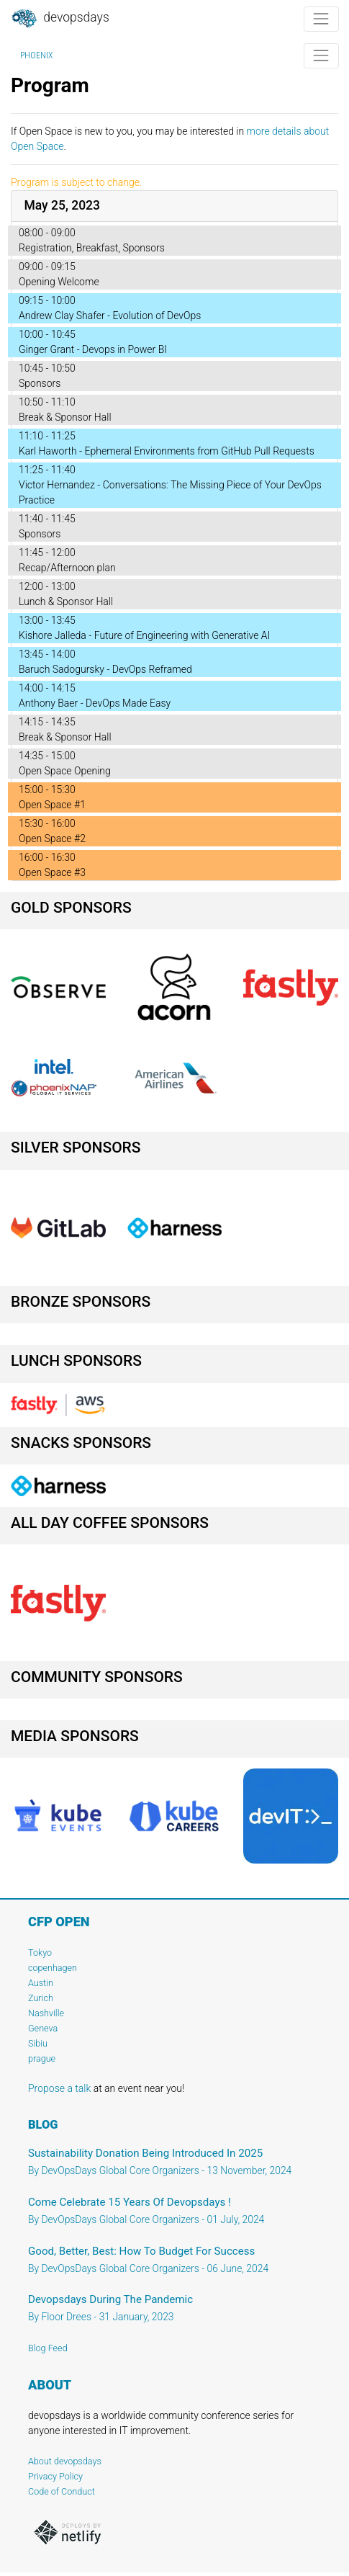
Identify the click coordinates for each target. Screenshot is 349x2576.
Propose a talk (59, 2088)
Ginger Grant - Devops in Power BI (93, 349)
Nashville (46, 2013)
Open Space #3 (52, 872)
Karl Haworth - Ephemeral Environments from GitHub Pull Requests (166, 451)
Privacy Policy (55, 2476)
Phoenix (36, 55)
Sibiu (37, 2043)
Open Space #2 (52, 838)
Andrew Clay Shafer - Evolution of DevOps (110, 315)
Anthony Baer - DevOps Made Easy (95, 703)
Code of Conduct (61, 2491)
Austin (40, 1982)
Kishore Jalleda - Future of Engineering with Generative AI (144, 635)
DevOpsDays (59, 19)
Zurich (40, 1998)
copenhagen (52, 1967)
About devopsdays (64, 2461)
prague (41, 2058)
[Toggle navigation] (321, 19)
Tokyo (40, 1952)
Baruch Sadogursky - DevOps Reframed (105, 669)
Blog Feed (48, 2348)
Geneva (43, 2028)
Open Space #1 (52, 804)
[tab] (174, 206)
